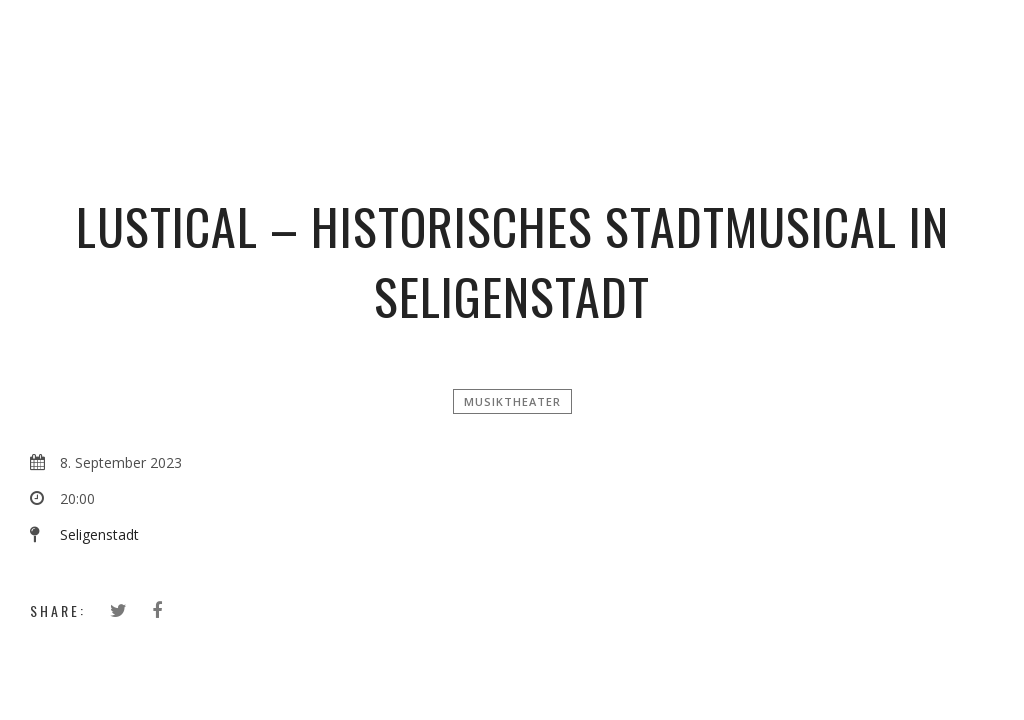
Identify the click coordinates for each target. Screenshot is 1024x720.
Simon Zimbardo (519, 45)
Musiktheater (512, 401)
